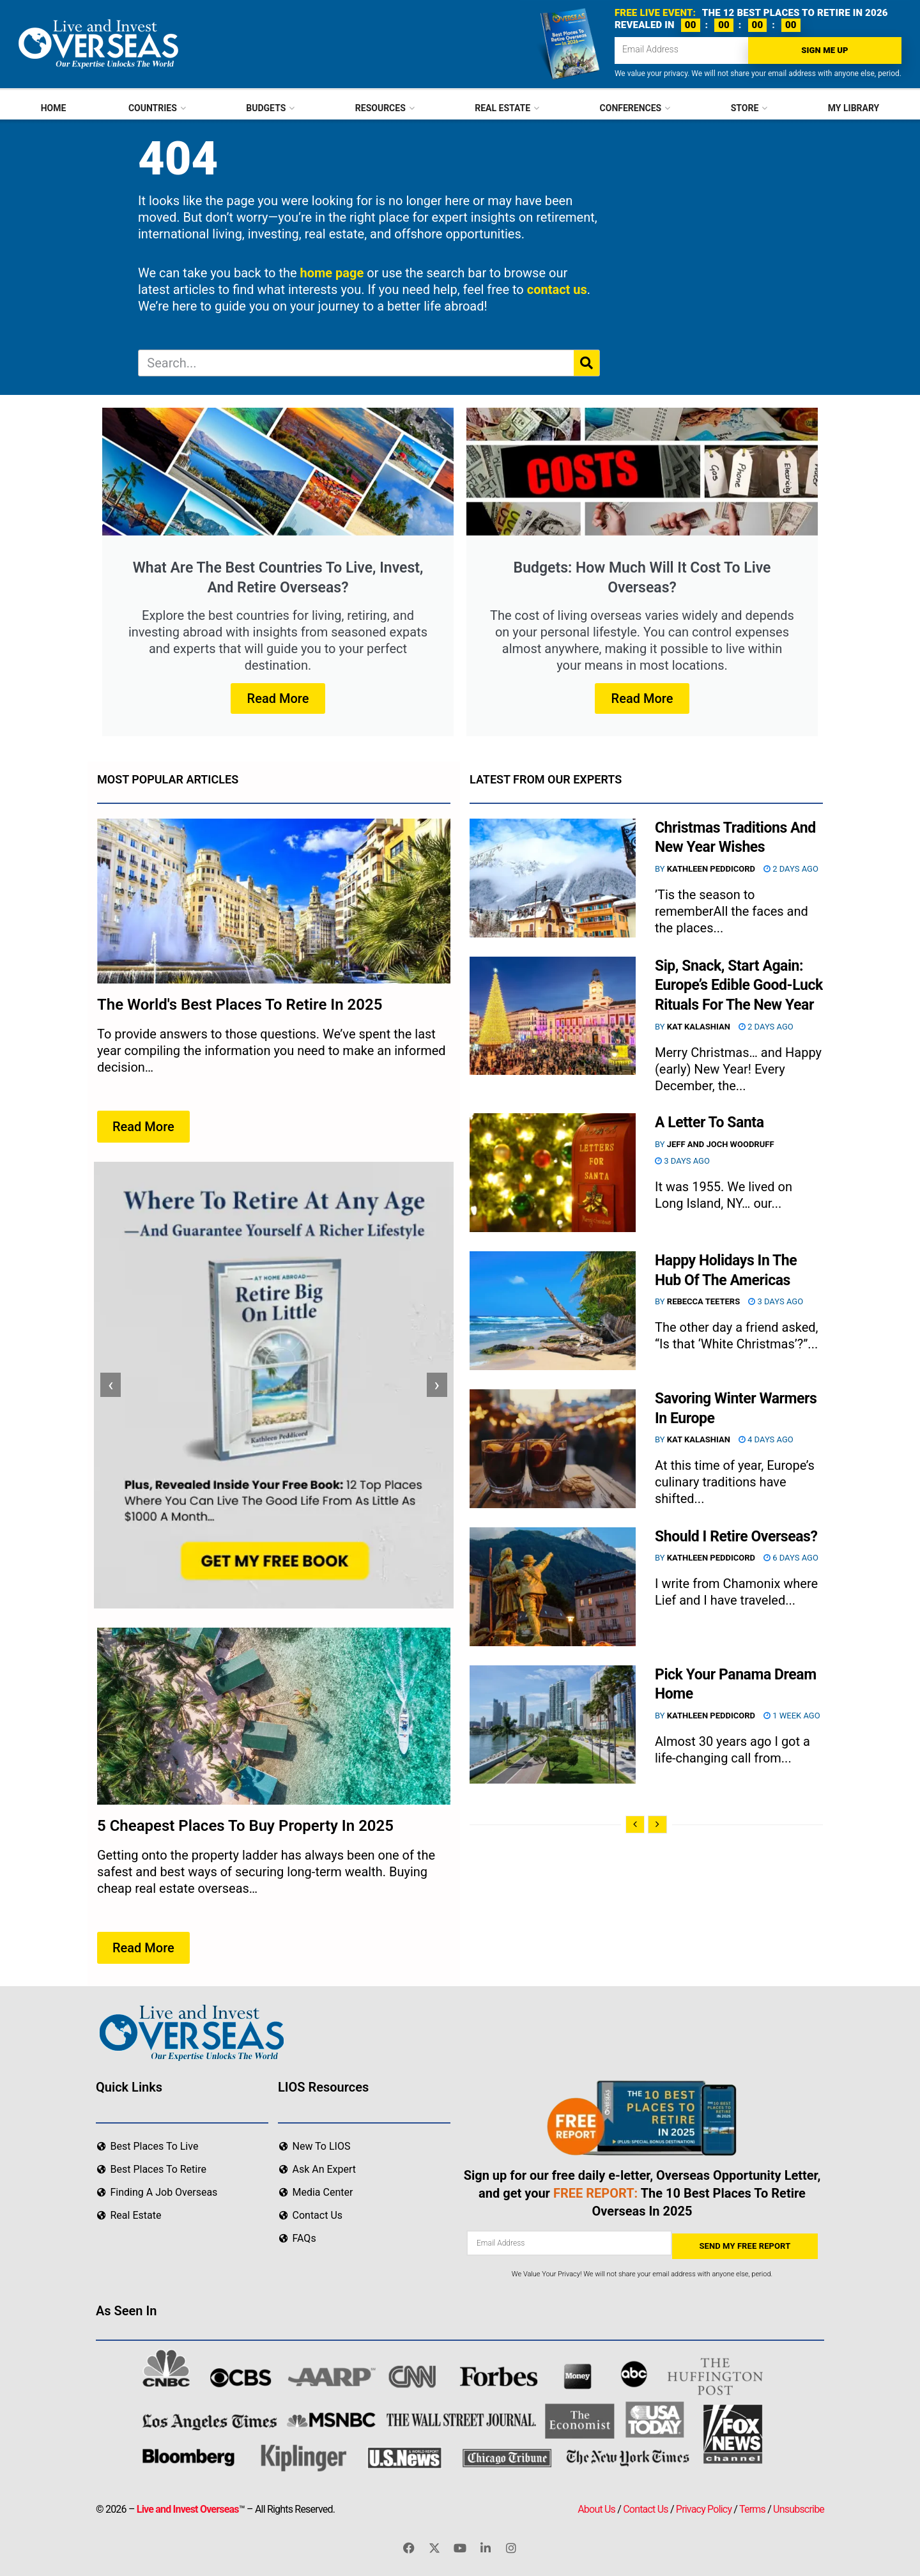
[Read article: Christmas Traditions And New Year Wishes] (553, 878)
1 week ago (791, 1715)
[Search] (586, 363)
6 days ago (790, 1557)
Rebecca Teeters (703, 1301)
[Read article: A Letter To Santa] (553, 1172)
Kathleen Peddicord (711, 869)
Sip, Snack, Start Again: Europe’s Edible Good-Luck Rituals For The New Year (739, 985)
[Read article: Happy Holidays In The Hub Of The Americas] (553, 1310)
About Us (596, 2507)
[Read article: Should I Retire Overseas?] (553, 1586)
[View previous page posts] (635, 1824)
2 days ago (790, 869)
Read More (278, 698)
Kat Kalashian (698, 1026)
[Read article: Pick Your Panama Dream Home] (553, 1724)
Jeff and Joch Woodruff (720, 1144)
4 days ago (766, 1439)
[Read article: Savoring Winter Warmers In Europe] (553, 1448)
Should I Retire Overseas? (736, 1536)
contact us (557, 289)
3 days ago (682, 1161)
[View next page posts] (657, 1824)
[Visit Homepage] (97, 44)
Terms (752, 2507)
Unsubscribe (798, 2507)
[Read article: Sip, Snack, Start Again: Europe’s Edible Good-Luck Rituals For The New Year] (553, 1016)
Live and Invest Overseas (188, 2507)
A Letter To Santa (709, 1122)
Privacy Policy (704, 2507)
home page (332, 273)
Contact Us (645, 2507)
